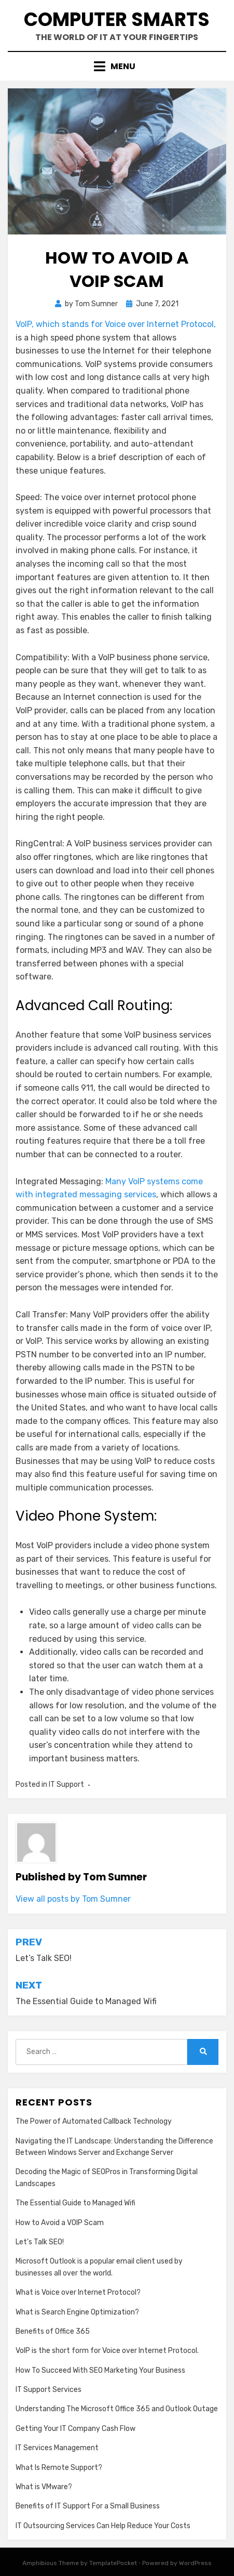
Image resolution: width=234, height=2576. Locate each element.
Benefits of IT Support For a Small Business (88, 2506)
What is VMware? (44, 2486)
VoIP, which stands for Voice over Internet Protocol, (116, 324)
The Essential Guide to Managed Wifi (75, 2203)
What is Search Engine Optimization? (77, 2312)
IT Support (66, 1784)
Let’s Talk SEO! (40, 2242)
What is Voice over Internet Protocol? (78, 2292)
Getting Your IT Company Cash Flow (75, 2428)
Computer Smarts (117, 19)
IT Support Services (48, 2389)
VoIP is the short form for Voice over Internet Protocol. (107, 2350)
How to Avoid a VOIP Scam (60, 2222)
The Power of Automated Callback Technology (94, 2121)
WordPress (195, 2563)
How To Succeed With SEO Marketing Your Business (100, 2370)
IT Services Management (57, 2447)
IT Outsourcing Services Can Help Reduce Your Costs (103, 2525)
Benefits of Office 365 (53, 2331)
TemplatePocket (113, 2563)
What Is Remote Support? (59, 2467)
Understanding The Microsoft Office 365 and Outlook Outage (117, 2408)
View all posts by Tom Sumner (73, 1899)
